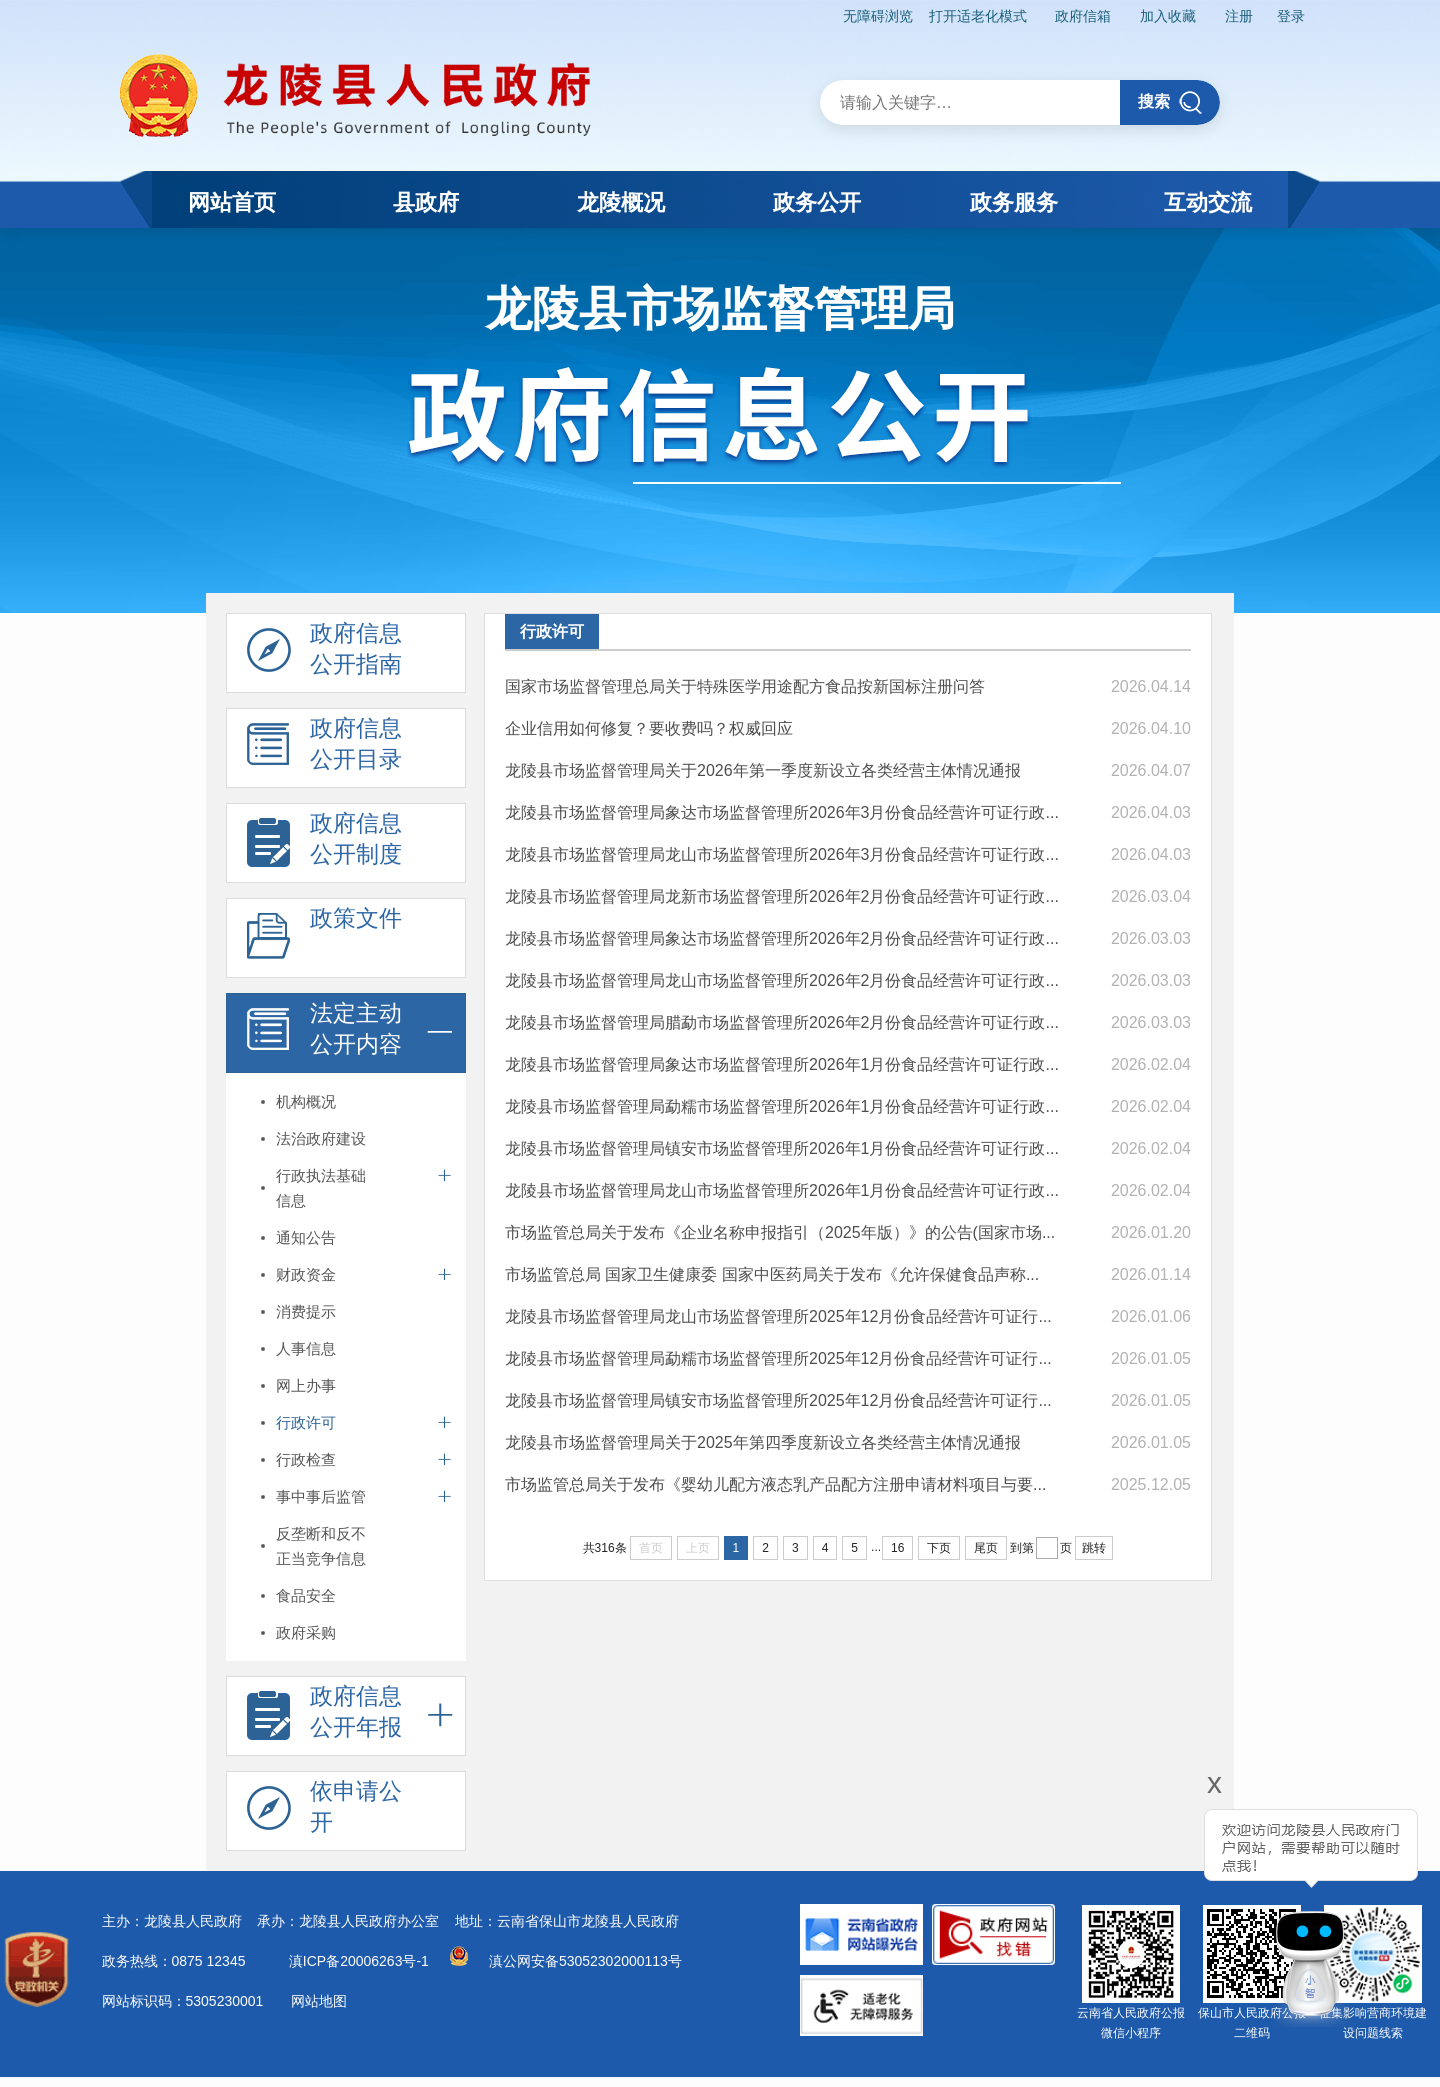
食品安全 (306, 1595)
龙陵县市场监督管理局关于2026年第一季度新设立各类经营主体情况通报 (763, 770)
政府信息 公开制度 (324, 844)
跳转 (1094, 1548)
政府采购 (306, 1632)
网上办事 (306, 1385)
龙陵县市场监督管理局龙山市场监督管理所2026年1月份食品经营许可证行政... (782, 1190)
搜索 (1170, 102)
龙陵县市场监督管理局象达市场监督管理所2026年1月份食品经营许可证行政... (782, 1064)
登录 (1291, 16)
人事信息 (306, 1348)
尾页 (986, 1548)
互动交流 (1208, 202)
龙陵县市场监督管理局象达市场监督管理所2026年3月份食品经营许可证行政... (782, 812)
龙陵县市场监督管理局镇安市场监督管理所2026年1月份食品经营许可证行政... (782, 1148)
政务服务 (1014, 202)
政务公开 (817, 202)
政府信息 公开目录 (324, 749)
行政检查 (306, 1459)
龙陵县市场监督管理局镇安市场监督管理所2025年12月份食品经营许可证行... (778, 1400)
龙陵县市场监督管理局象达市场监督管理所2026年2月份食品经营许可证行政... (782, 938)
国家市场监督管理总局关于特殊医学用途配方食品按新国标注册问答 (745, 686)
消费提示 (306, 1311)
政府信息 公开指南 (324, 654)
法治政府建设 (321, 1138)
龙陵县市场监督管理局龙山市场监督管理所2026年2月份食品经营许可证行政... (782, 980)
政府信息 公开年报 (324, 1717)
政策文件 (324, 939)
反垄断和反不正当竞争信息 (321, 1546)
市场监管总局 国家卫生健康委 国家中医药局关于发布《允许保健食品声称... (772, 1274)
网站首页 (232, 202)
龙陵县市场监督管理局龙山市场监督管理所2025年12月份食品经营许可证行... (778, 1316)
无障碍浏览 (878, 16)
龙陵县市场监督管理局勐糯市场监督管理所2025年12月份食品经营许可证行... (778, 1358)
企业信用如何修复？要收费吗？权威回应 (649, 728)
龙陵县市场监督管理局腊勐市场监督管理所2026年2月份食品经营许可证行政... (782, 1022)
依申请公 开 (324, 1812)
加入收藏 (1168, 16)
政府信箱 (1083, 16)
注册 (1239, 16)
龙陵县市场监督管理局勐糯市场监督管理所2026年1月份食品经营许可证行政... (782, 1106)
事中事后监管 (321, 1496)
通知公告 (306, 1237)
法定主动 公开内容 (324, 1034)
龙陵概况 (621, 202)
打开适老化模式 (978, 16)
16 (897, 1548)
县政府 (426, 202)
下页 (939, 1548)
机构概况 (306, 1101)
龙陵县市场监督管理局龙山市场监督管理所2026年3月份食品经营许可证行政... (782, 854)
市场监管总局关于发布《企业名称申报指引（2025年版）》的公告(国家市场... (780, 1232)
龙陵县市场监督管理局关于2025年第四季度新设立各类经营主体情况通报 (763, 1442)
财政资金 (306, 1274)
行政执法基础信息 (321, 1188)
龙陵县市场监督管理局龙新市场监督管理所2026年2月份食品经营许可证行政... (782, 896)
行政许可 (306, 1422)
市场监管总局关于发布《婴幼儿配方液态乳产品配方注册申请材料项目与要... (775, 1484)
